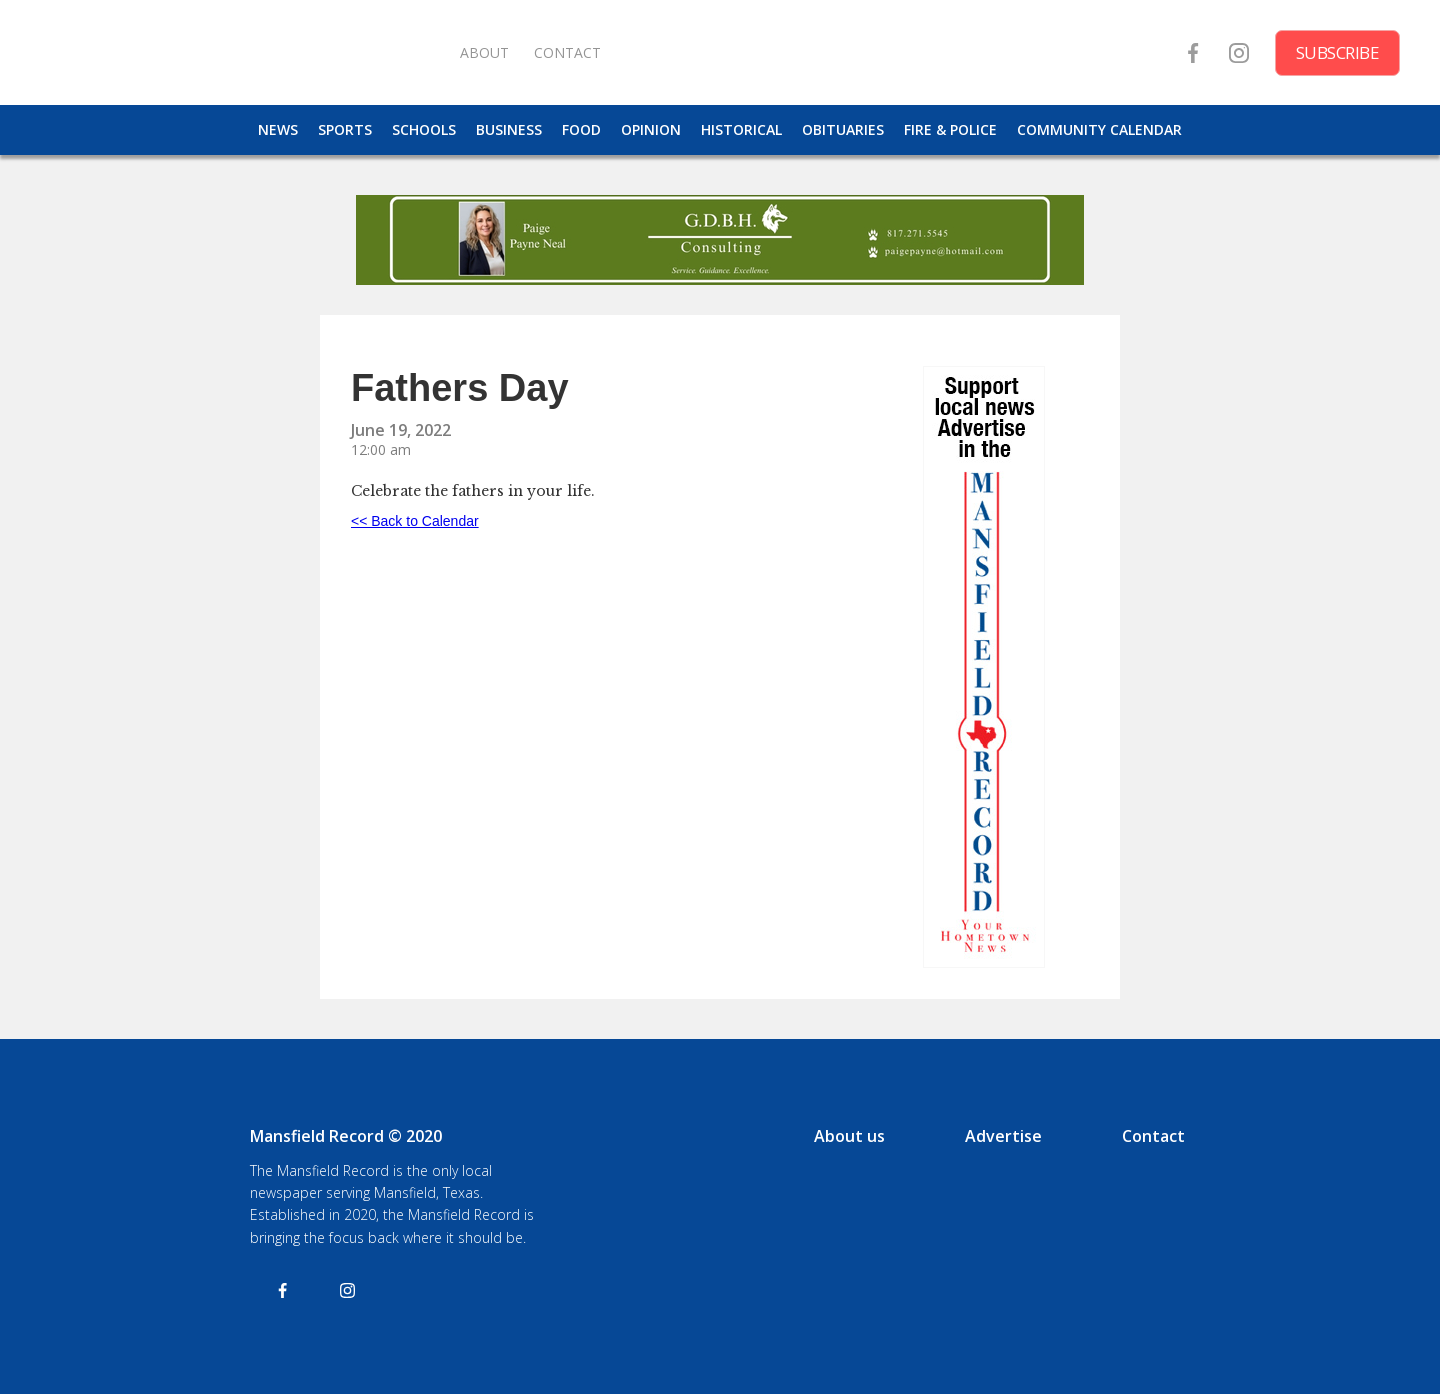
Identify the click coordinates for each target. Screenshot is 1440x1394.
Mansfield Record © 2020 (346, 1136)
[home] (240, 52)
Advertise (1003, 1136)
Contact (1153, 1136)
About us (849, 1136)
